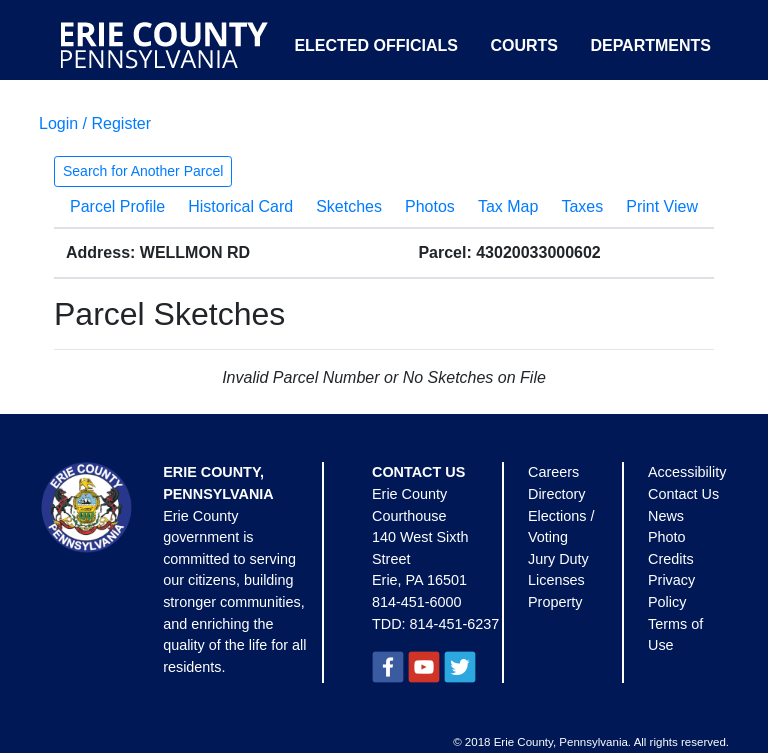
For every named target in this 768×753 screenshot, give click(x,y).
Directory (557, 494)
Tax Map (508, 206)
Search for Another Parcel (143, 171)
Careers (553, 472)
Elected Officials (376, 45)
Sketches (349, 206)
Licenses (556, 580)
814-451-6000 (417, 602)
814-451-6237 (455, 624)
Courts (524, 45)
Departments (650, 45)
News (666, 516)
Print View (662, 206)
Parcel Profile (117, 206)
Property (555, 602)
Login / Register (95, 123)
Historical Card (240, 206)
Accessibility (687, 472)
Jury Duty (558, 559)
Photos (430, 206)
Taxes (582, 206)
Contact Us (683, 494)
